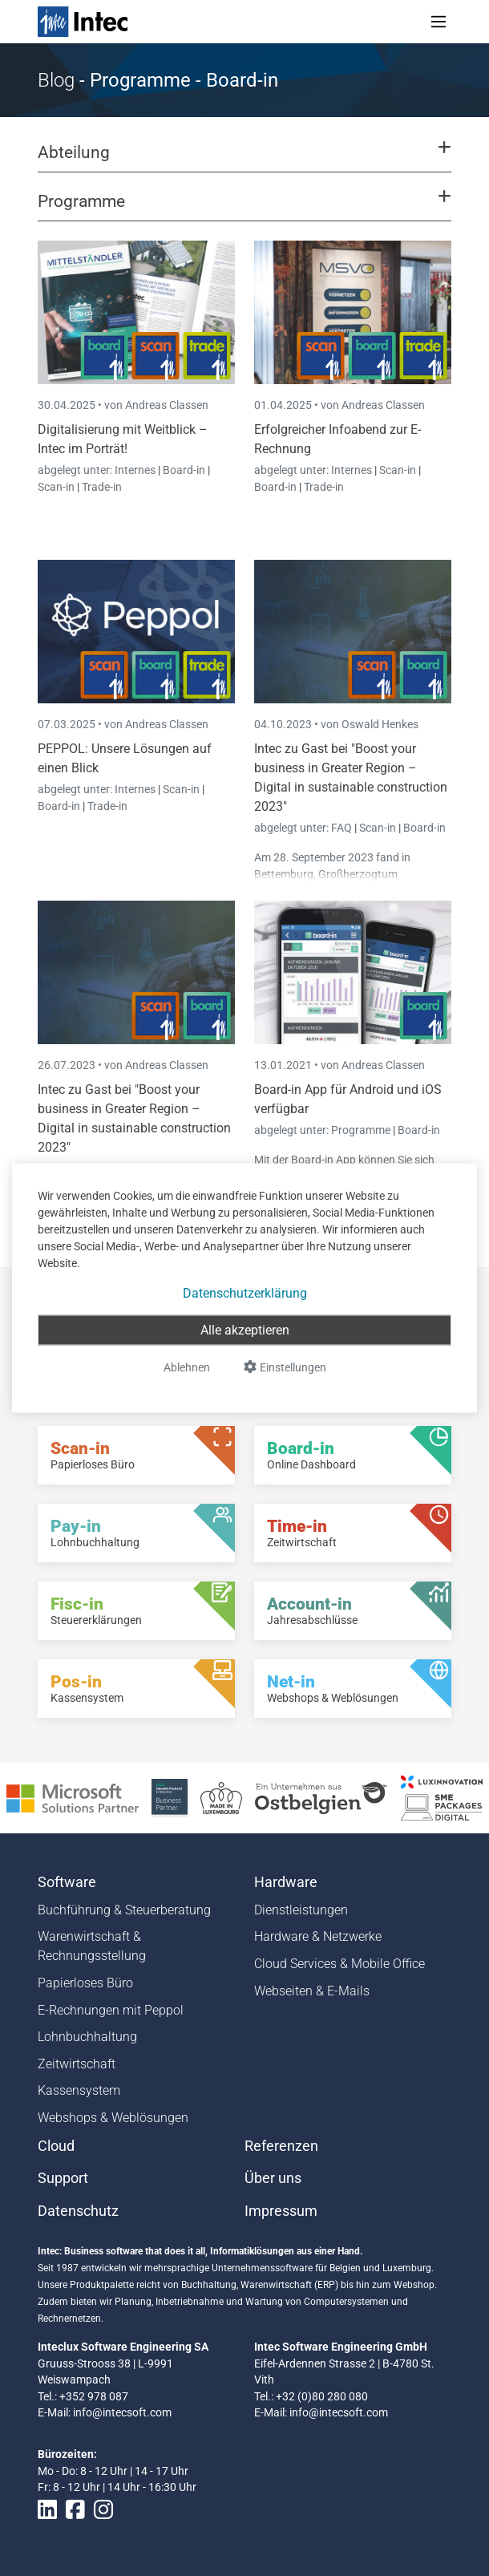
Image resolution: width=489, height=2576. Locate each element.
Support (63, 2178)
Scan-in (56, 486)
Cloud (56, 2146)
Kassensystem (79, 2090)
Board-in (184, 470)
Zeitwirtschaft (76, 2064)
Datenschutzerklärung (245, 1293)
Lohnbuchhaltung (87, 2036)
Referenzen (281, 2146)
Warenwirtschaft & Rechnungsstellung (92, 1946)
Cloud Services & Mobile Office (339, 1963)
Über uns (272, 2178)
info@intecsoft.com (122, 2412)
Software (67, 1882)
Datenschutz (78, 2211)
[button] (244, 159)
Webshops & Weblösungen (113, 2117)
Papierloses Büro (85, 1983)
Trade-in (102, 486)
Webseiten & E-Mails (312, 1991)
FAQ (342, 827)
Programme (362, 1130)
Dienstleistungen (301, 1910)
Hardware (285, 1882)
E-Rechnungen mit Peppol (111, 2010)
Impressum (280, 2211)
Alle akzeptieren (244, 1330)
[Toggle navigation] (438, 21)
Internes (136, 470)
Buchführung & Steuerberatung (124, 1910)
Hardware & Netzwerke (318, 1936)
